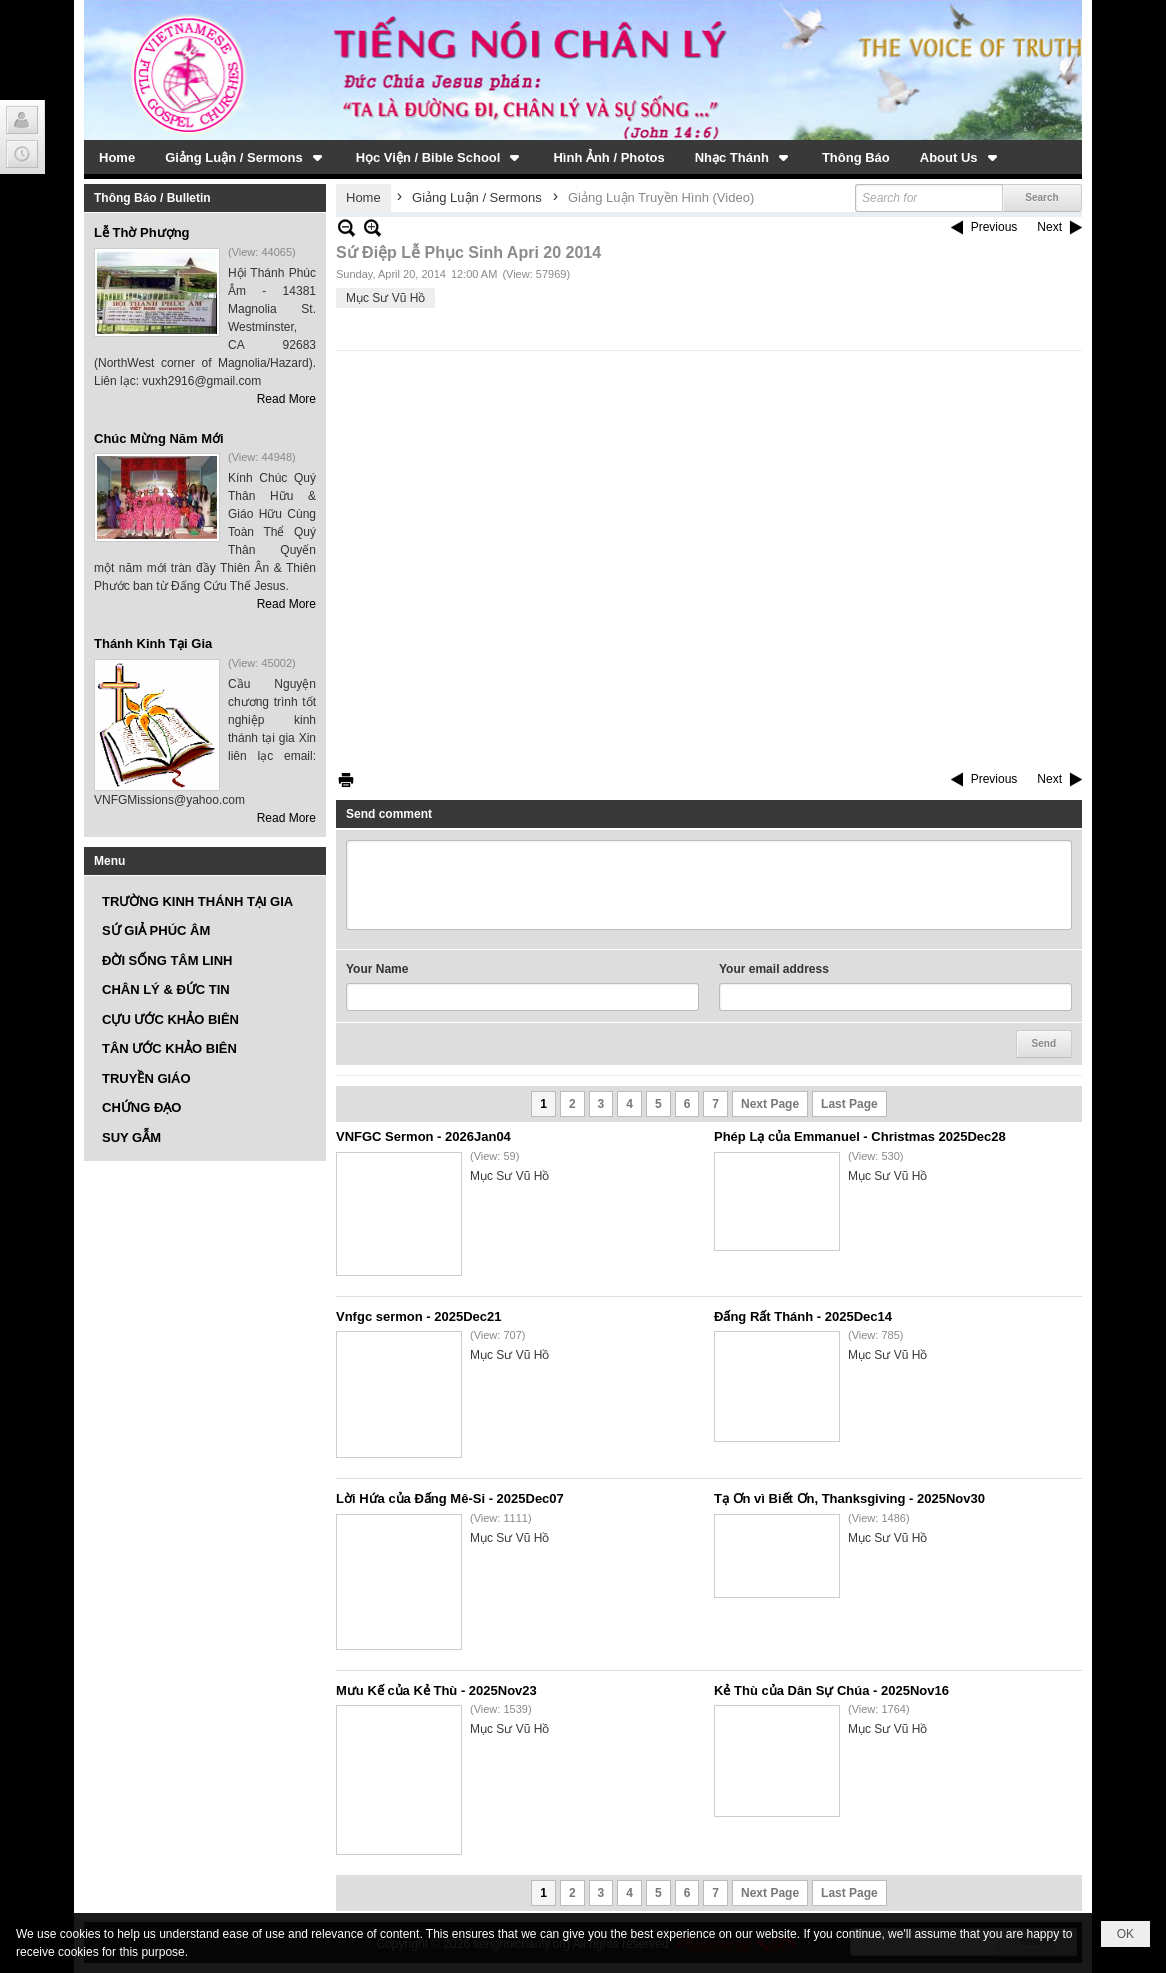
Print (346, 779)
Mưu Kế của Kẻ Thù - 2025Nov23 (436, 1690)
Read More (286, 399)
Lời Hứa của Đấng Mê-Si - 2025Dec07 (450, 1498)
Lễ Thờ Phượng (142, 232)
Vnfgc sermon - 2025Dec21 (418, 1316)
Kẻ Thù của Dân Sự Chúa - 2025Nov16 (831, 1690)
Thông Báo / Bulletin (152, 198)
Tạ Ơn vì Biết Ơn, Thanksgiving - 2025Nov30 (849, 1498)
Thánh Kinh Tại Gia (153, 643)
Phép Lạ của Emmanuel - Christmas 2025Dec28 (860, 1136)
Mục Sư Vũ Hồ (385, 298)
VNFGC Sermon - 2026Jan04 (423, 1136)
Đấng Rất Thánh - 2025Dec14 (803, 1316)
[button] (245, 157)
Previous (994, 227)
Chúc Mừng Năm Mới (159, 438)
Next (1049, 227)
